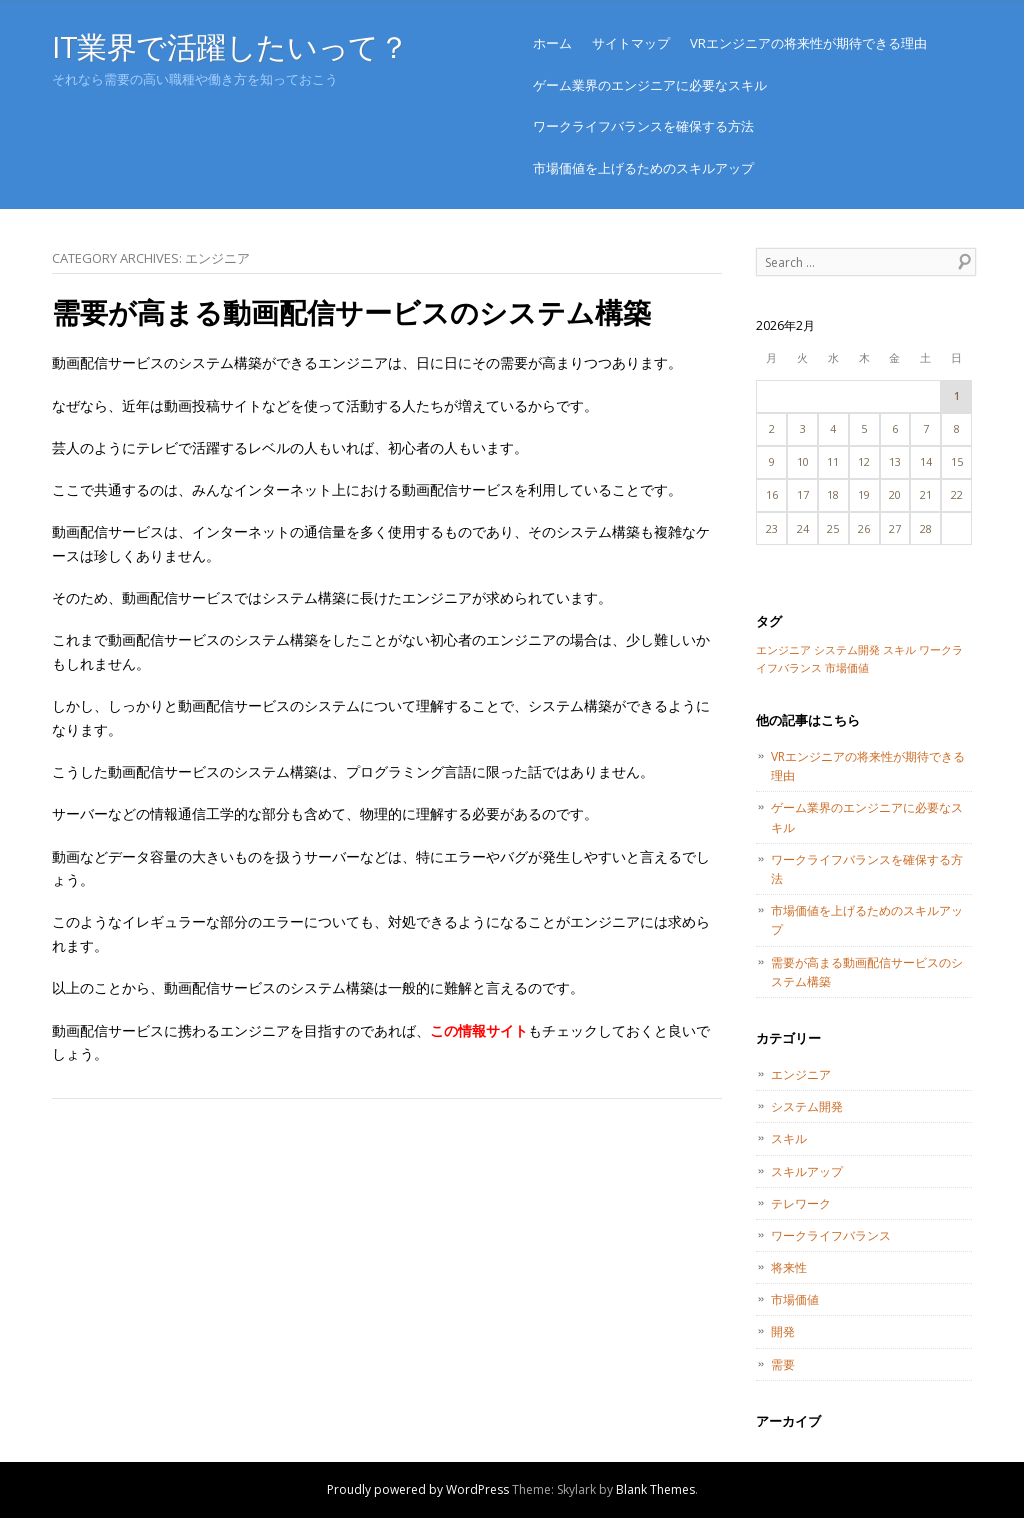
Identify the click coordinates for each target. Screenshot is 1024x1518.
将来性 (789, 1267)
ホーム (552, 43)
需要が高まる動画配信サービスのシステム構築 (351, 312)
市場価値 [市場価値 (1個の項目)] (847, 668)
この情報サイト (479, 1030)
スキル (789, 1138)
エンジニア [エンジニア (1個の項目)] (783, 650)
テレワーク (801, 1203)
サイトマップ (631, 43)
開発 (783, 1331)
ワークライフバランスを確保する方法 (643, 126)
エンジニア (801, 1074)
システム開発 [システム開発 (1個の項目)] (847, 650)
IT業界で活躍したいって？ (230, 46)
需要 (783, 1364)
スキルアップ (807, 1171)
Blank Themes (655, 1489)
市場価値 (795, 1299)
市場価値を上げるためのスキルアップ (643, 168)
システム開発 (807, 1106)
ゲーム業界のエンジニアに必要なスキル (650, 85)
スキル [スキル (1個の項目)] (899, 650)
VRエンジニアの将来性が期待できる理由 (808, 43)
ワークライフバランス (831, 1235)
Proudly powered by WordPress (418, 1489)
